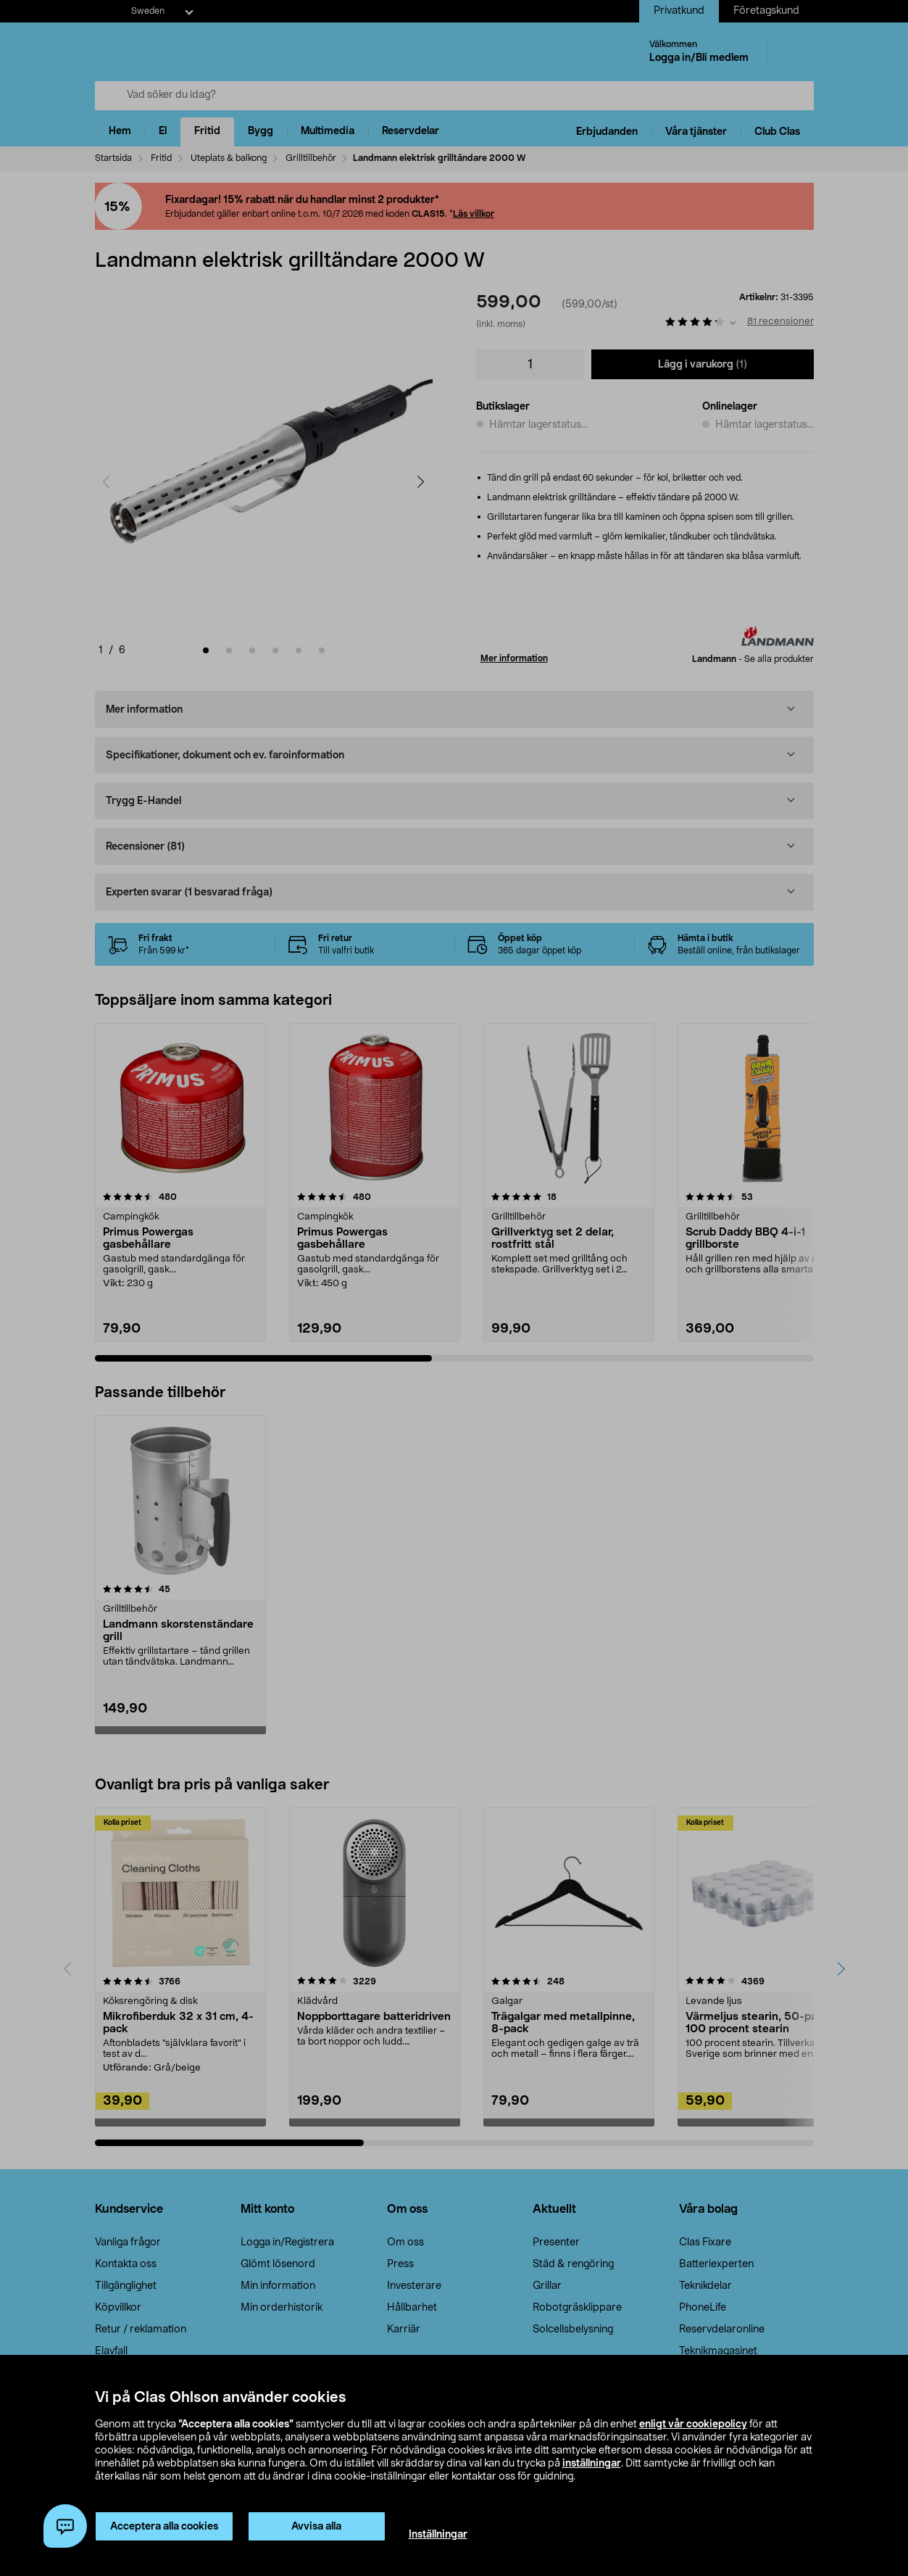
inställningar (591, 2464)
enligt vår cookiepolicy (693, 2424)
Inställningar (438, 2535)
